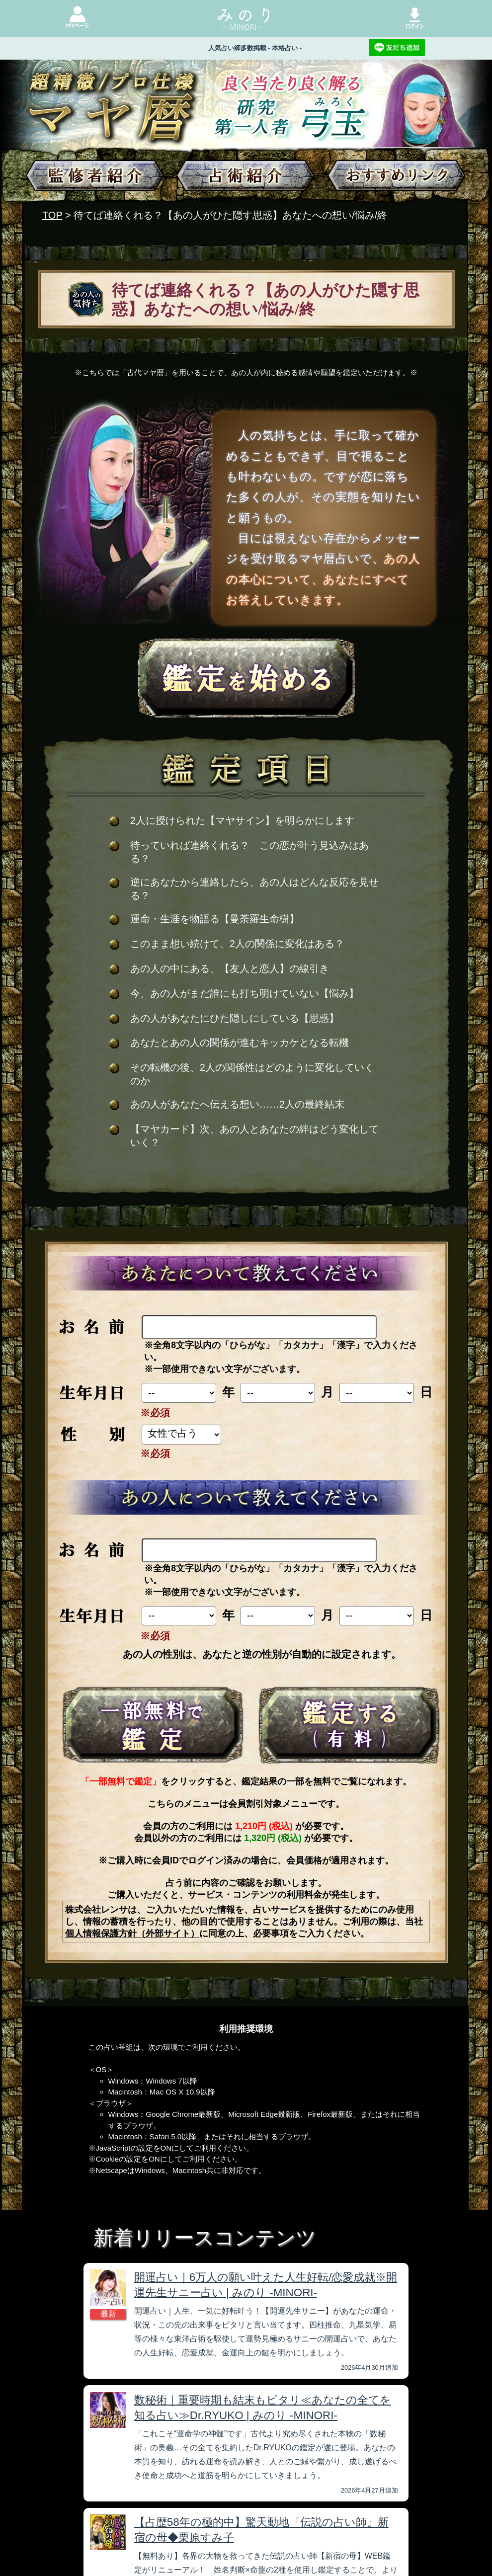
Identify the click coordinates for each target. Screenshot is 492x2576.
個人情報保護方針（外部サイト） (132, 1933)
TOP (52, 215)
